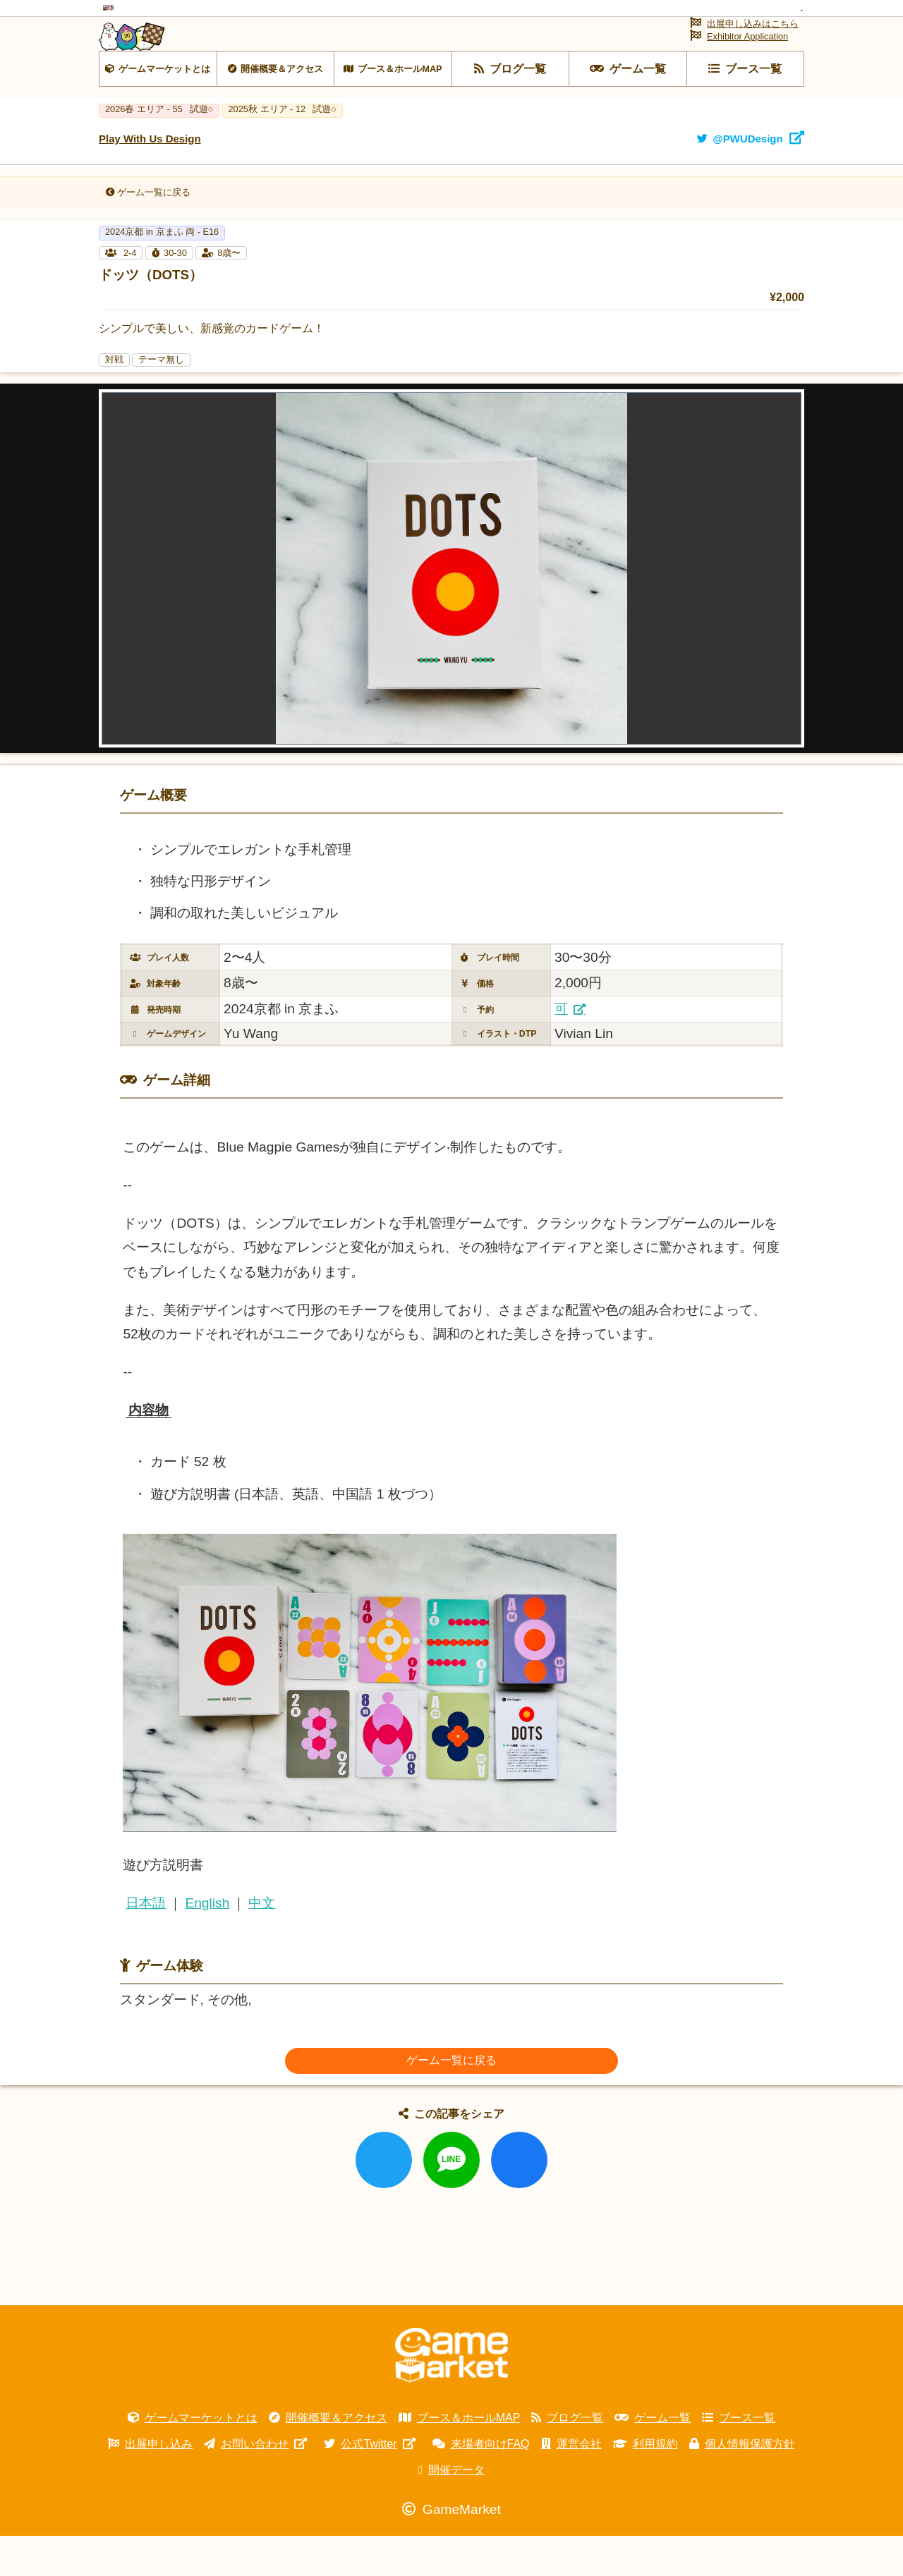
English (207, 1943)
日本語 (146, 1943)
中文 (261, 1943)
